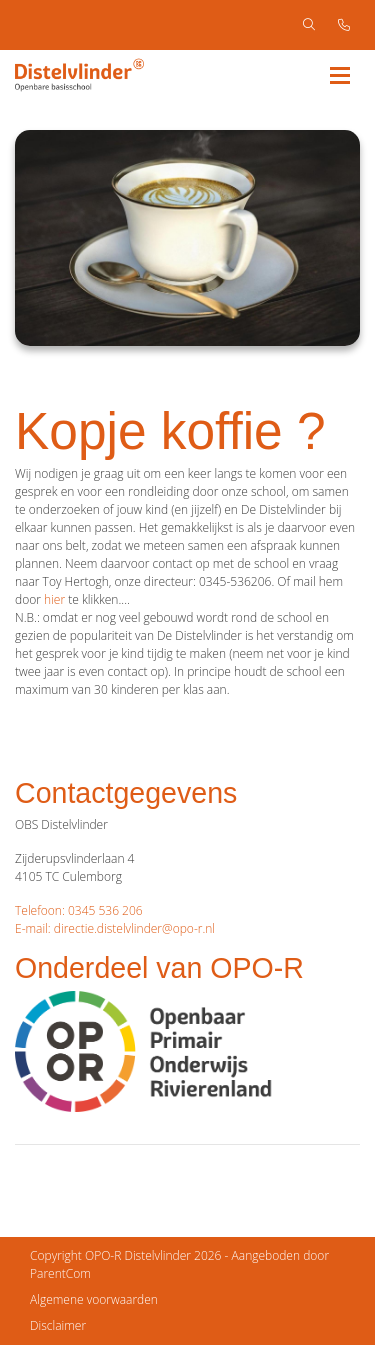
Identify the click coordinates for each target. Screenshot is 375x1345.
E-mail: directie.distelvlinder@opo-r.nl (115, 928)
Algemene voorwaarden (94, 1299)
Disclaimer (58, 1325)
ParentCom (60, 1273)
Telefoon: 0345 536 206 (79, 910)
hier (54, 599)
